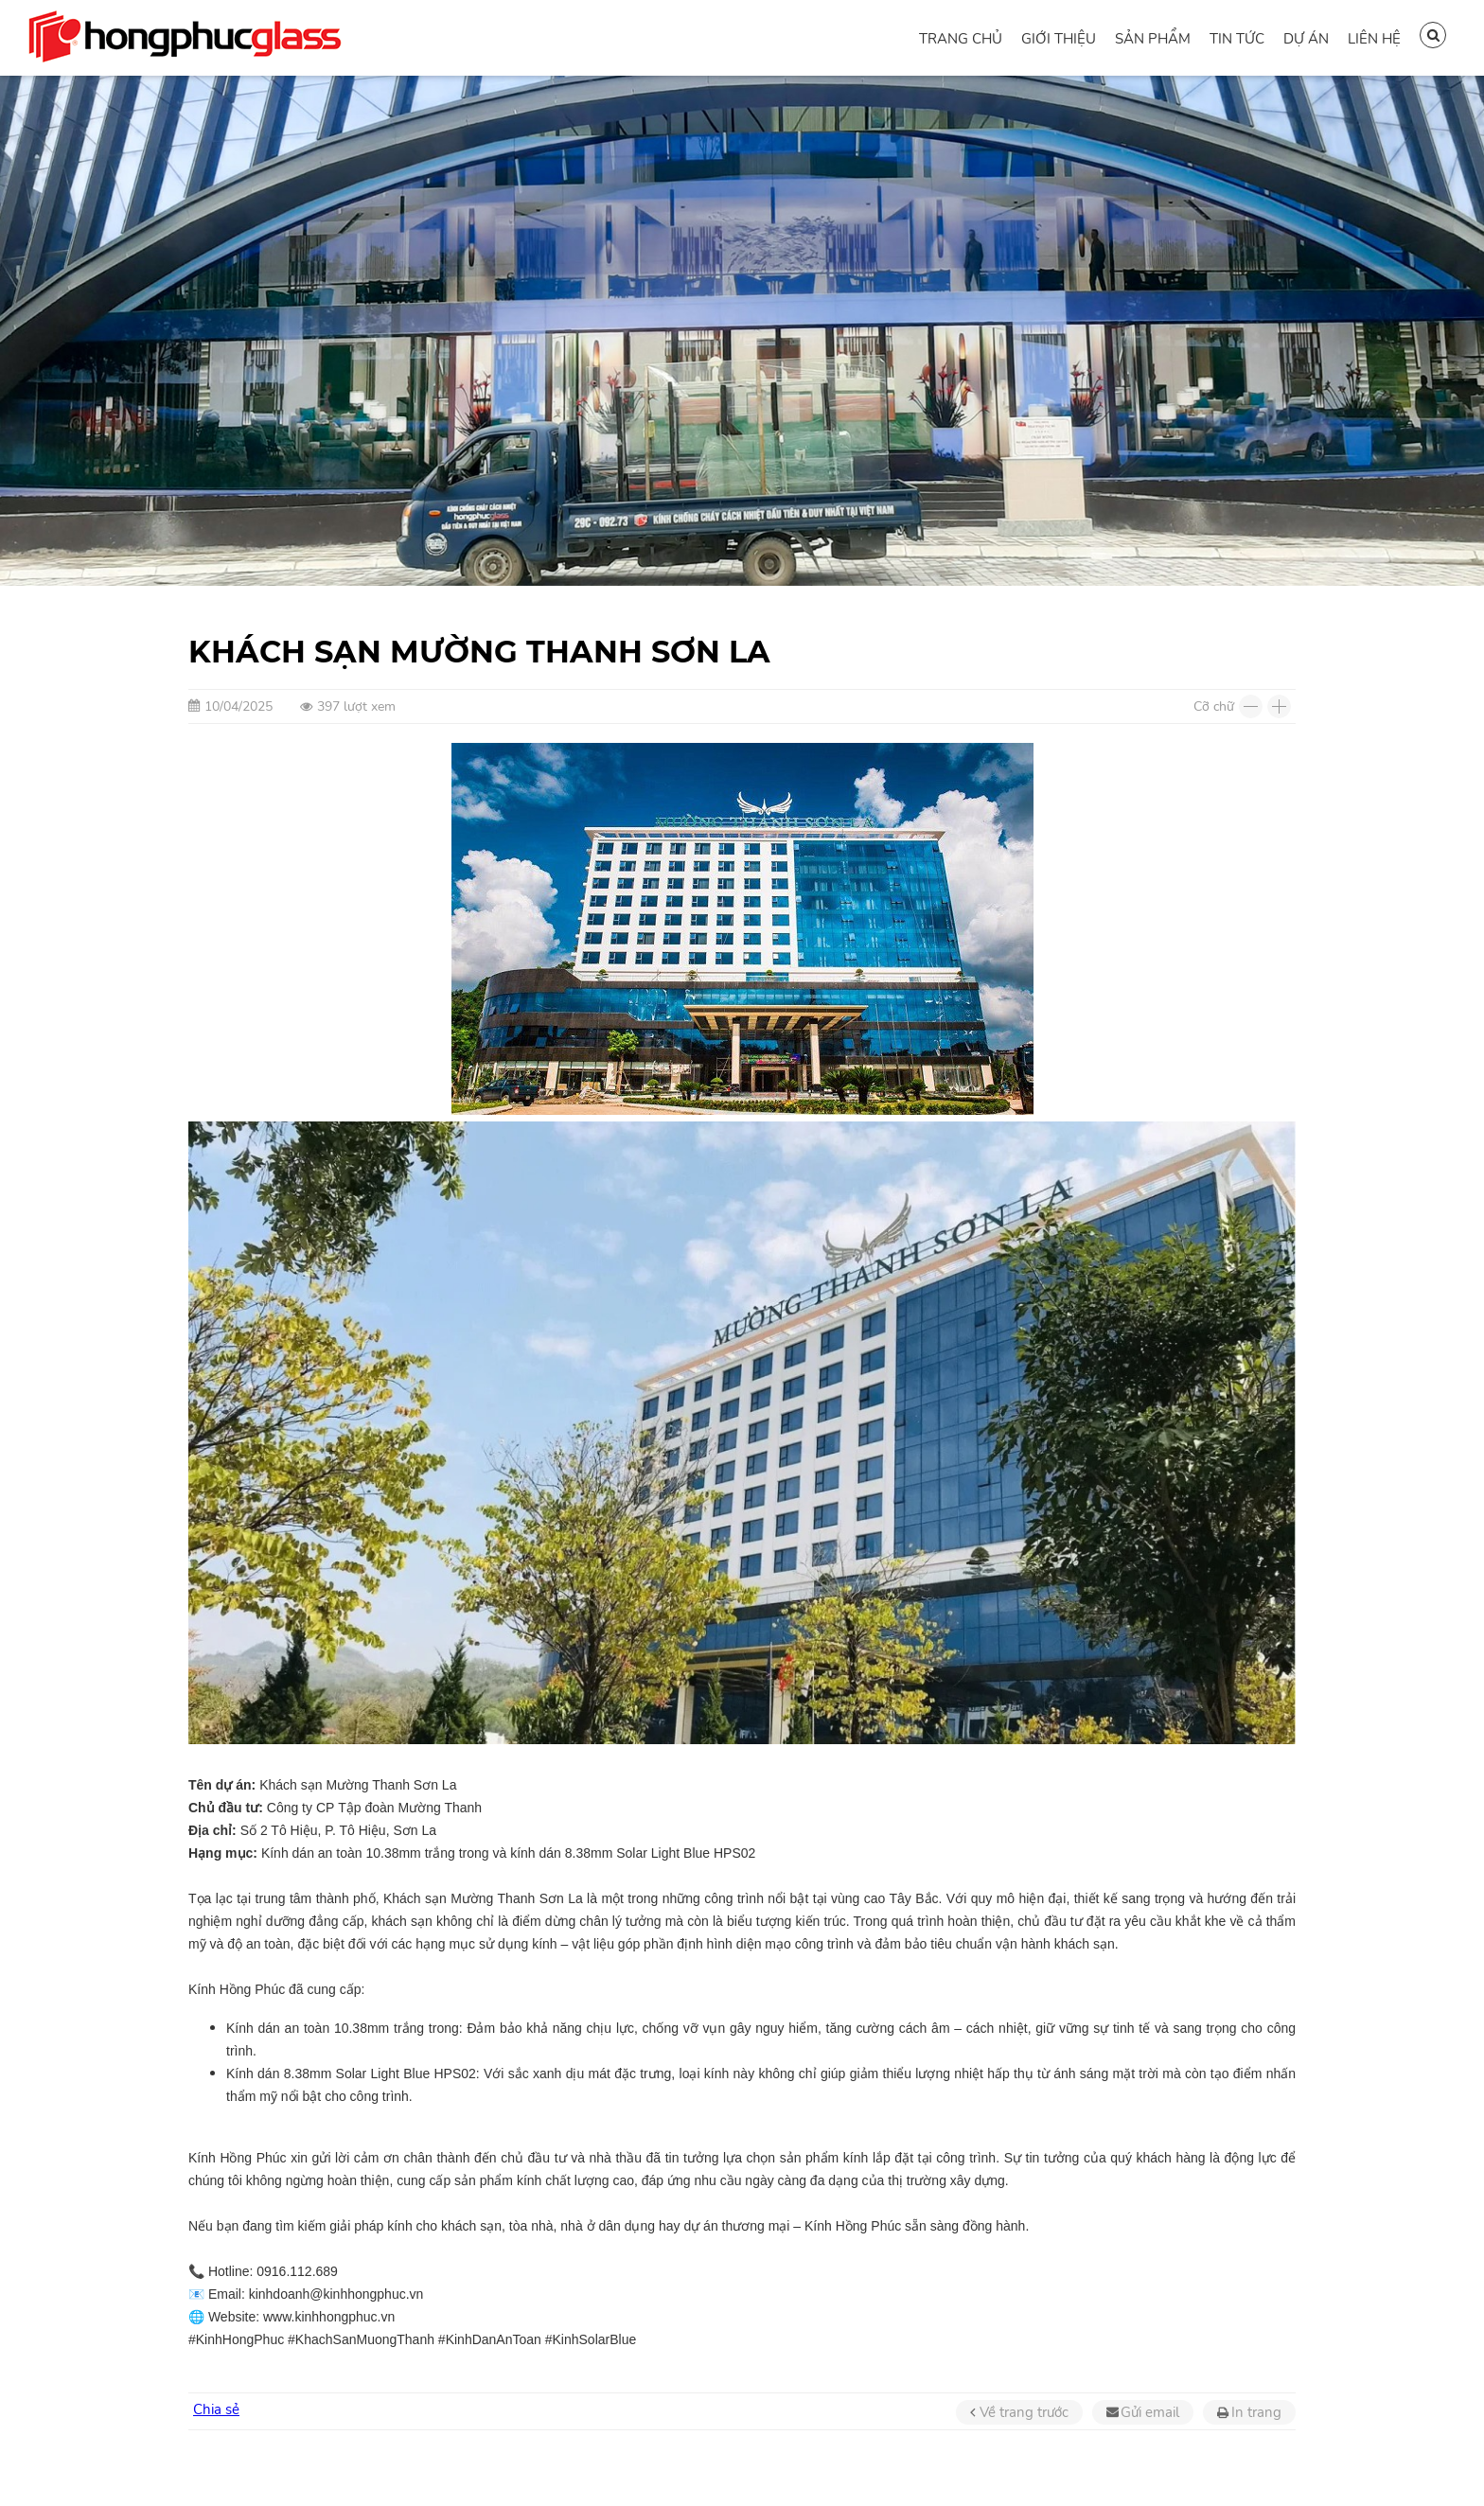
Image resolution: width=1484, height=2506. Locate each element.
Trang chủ (960, 38)
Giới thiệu (1058, 38)
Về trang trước (1024, 2412)
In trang (1256, 2412)
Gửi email (1150, 2412)
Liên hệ (1374, 38)
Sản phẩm (1153, 38)
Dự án (1306, 38)
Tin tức (1237, 38)
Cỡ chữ (1213, 706)
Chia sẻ (216, 2409)
